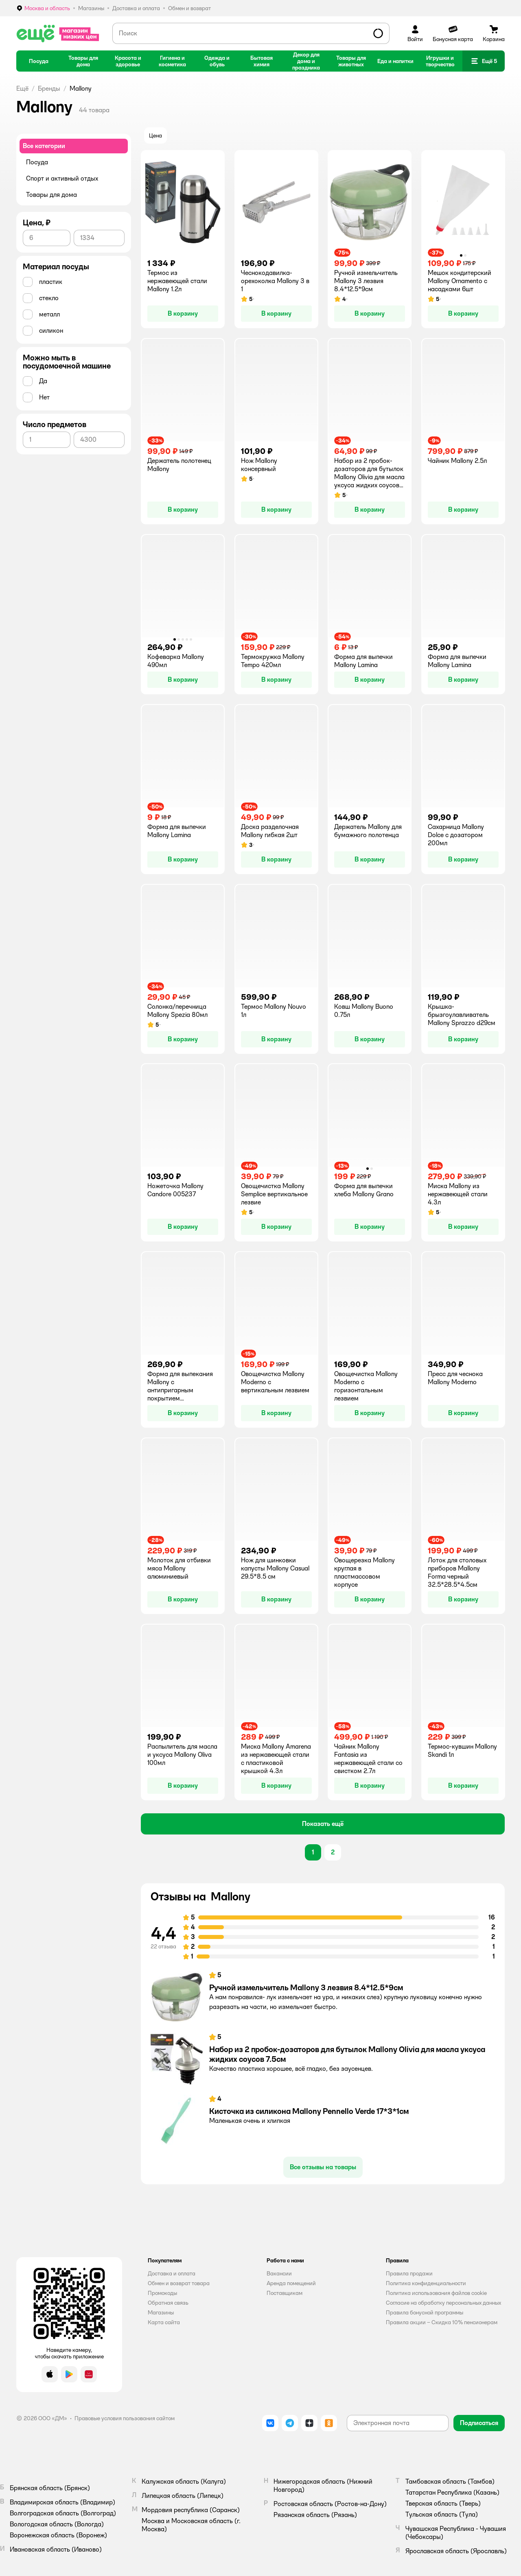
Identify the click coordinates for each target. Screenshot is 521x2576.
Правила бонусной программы (424, 2312)
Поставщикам (284, 2293)
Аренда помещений (291, 2283)
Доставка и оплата (171, 2273)
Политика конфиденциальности (426, 2283)
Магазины (161, 2312)
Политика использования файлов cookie (436, 2293)
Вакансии (279, 2273)
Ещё (22, 88)
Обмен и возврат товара (179, 2283)
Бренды (49, 88)
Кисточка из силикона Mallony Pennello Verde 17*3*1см (309, 2111)
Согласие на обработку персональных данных (443, 2302)
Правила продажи (409, 2273)
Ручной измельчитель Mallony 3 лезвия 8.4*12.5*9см (306, 1987)
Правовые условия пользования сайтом (124, 2418)
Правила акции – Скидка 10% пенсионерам (441, 2322)
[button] (483, 61)
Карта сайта (164, 2322)
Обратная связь (168, 2302)
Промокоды (162, 2293)
